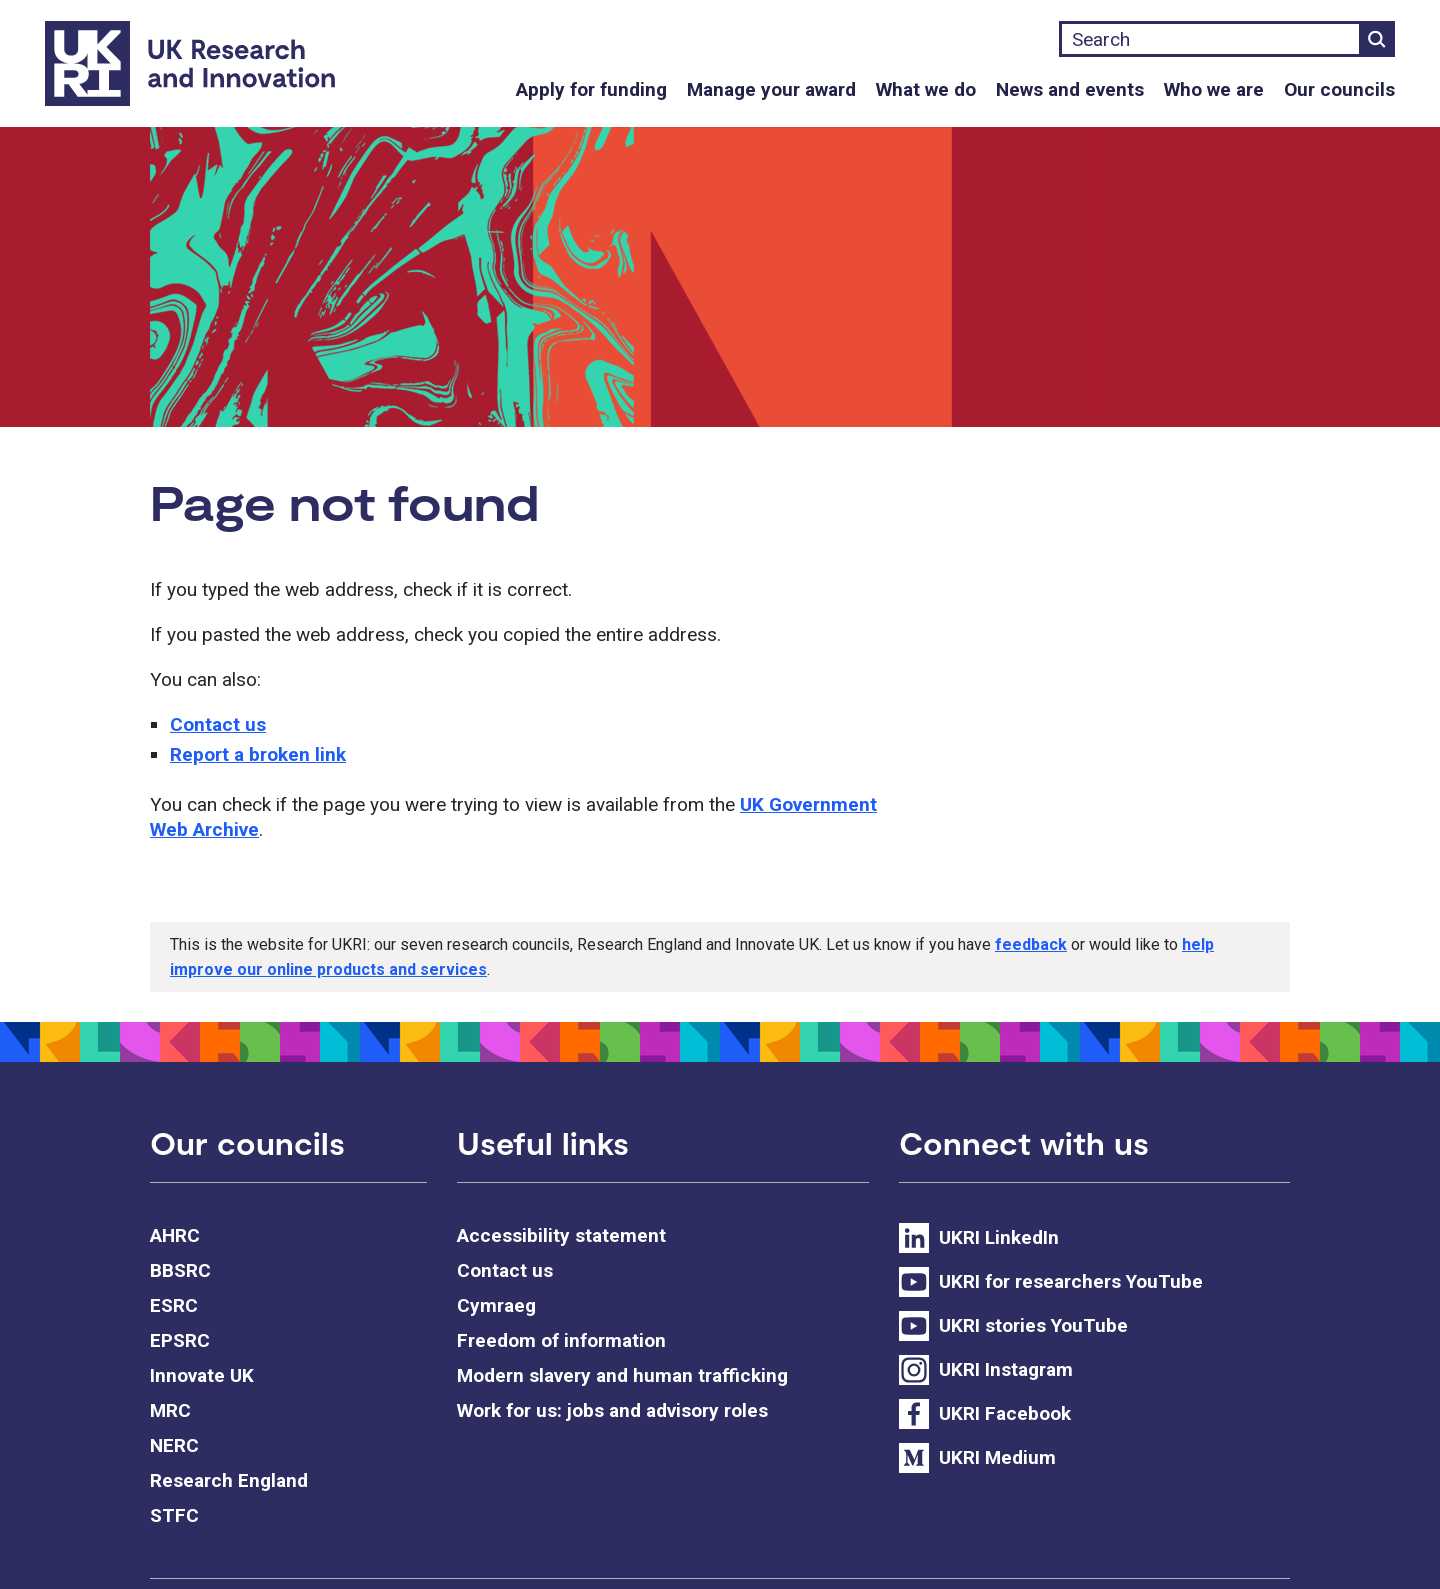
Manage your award (771, 89)
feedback (1031, 944)
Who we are (1214, 89)
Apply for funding (591, 89)
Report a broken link (258, 754)
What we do (926, 89)
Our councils (1339, 89)
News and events (1070, 89)
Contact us (218, 724)
